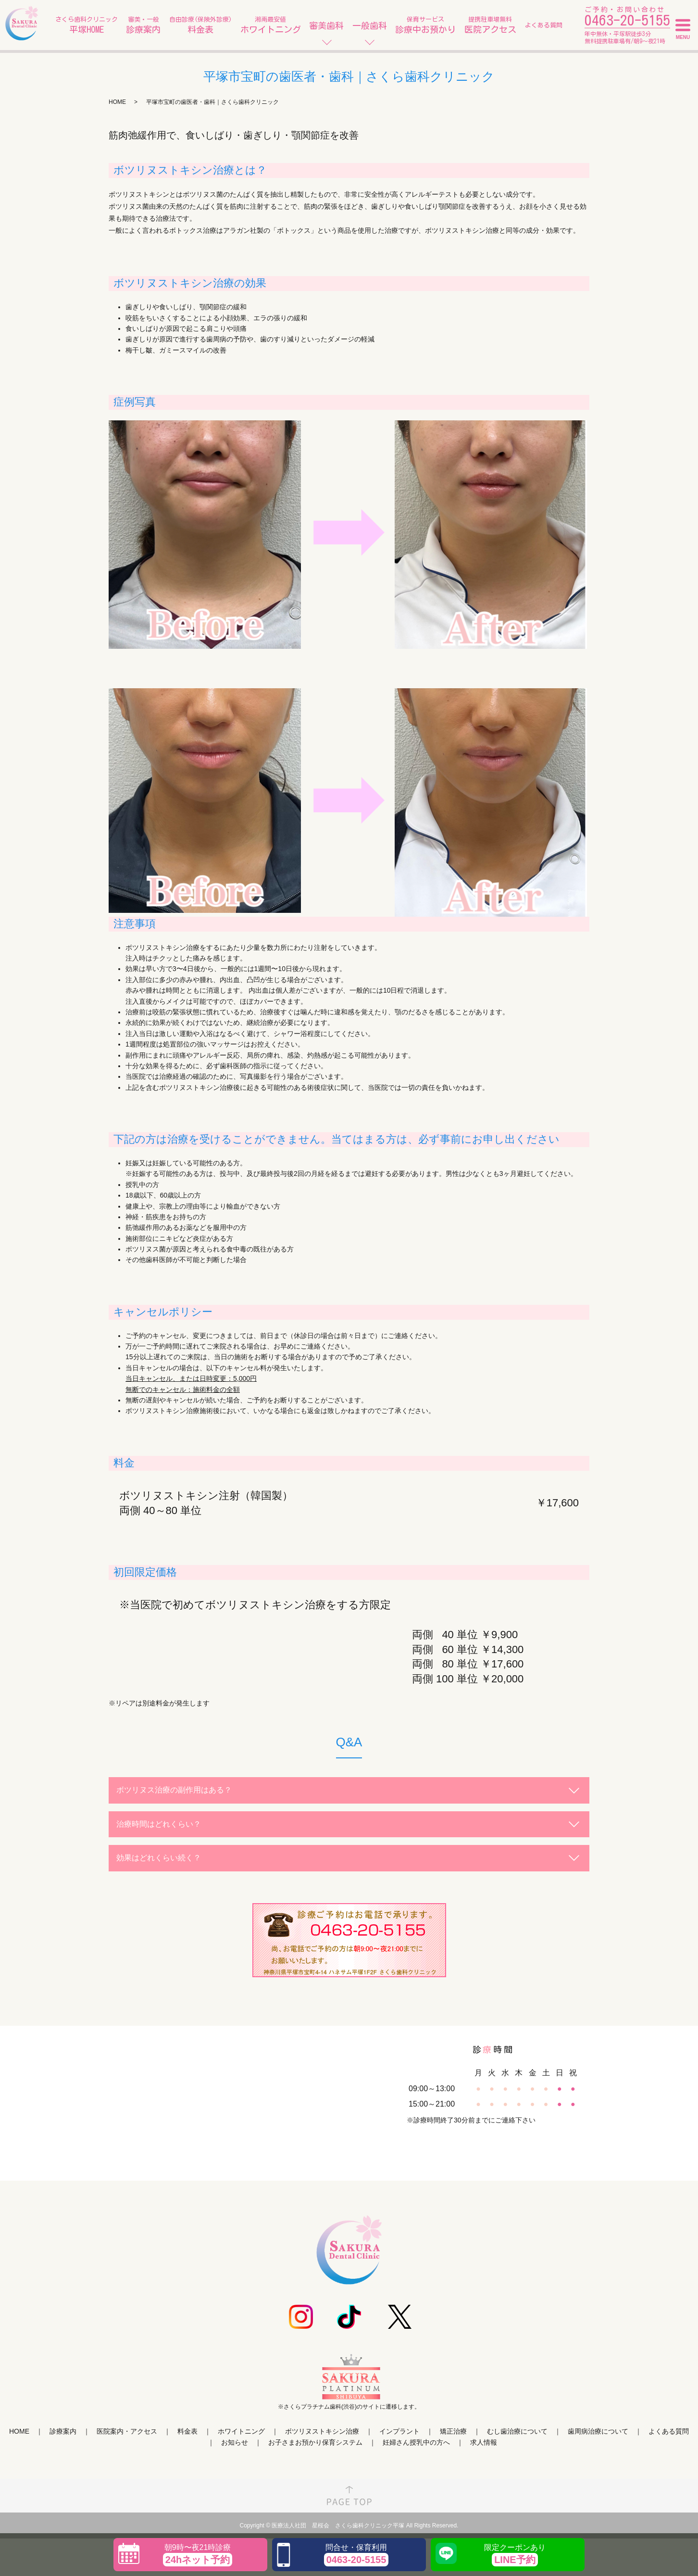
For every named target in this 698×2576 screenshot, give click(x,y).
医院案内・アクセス (127, 2431)
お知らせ (234, 2442)
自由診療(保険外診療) (200, 25)
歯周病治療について (598, 2431)
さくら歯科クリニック (86, 25)
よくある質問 (543, 25)
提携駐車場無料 (490, 25)
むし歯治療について (517, 2431)
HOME (117, 102)
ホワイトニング (241, 2431)
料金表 (187, 2431)
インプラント (399, 2431)
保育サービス (425, 25)
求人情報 (483, 2442)
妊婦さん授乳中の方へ (416, 2442)
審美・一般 (143, 25)
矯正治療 (453, 2431)
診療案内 (63, 2431)
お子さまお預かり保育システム (315, 2442)
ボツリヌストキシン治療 (322, 2431)
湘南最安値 (270, 25)
